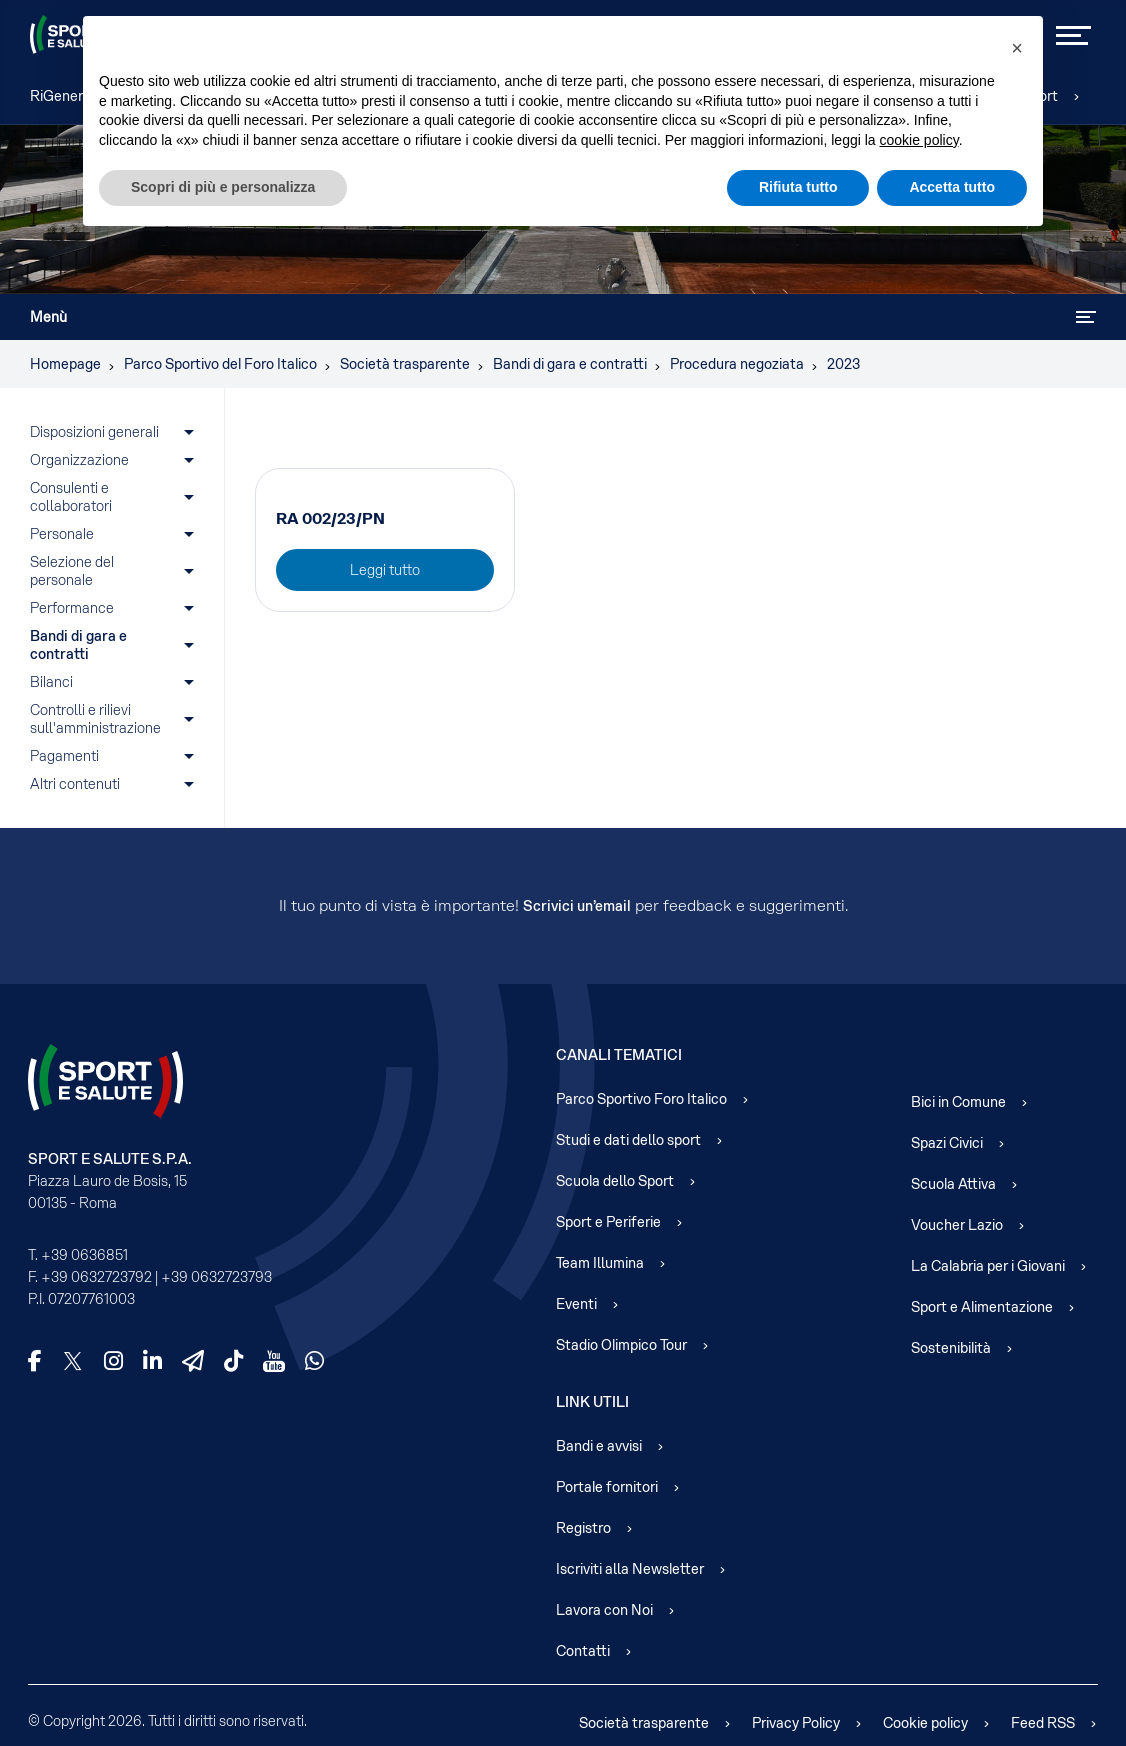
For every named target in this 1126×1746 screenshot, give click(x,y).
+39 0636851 (84, 1255)
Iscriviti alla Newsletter (630, 1569)
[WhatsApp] (314, 1361)
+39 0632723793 (216, 1277)
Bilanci (51, 682)
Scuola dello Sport (615, 1181)
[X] (73, 1361)
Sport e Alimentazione (982, 1307)
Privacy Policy (796, 1723)
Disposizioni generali (94, 432)
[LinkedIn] (152, 1361)
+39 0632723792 (96, 1277)
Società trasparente (644, 1723)
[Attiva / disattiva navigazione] (1086, 317)
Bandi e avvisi (599, 1446)
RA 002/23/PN (330, 518)
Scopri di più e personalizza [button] (223, 187)
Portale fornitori (607, 1487)
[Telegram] (193, 1361)
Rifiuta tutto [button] (798, 187)
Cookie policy (925, 1723)
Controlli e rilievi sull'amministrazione (95, 719)
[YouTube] (274, 1361)
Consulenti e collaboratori (71, 497)
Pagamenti (64, 756)
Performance (73, 608)
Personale (62, 534)
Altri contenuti (75, 784)
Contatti (583, 1651)
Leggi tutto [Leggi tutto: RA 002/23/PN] (385, 570)
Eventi (576, 1304)
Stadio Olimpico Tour (621, 1345)
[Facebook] (35, 1361)
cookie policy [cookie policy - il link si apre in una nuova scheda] (919, 140)
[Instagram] (113, 1361)
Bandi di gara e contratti (80, 645)
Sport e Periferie (608, 1222)
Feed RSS (1043, 1723)
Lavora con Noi (604, 1610)
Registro (583, 1528)
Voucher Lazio (957, 1225)
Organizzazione (79, 460)
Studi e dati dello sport (628, 1140)
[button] (1017, 48)
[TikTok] (233, 1361)
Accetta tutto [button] (952, 187)
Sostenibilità (951, 1348)
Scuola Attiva (953, 1184)
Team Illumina (600, 1263)
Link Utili (592, 1402)
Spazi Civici (947, 1143)
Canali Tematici (619, 1055)
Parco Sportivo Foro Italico (641, 1099)
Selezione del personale (73, 571)
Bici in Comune (958, 1102)
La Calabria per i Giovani (988, 1266)
